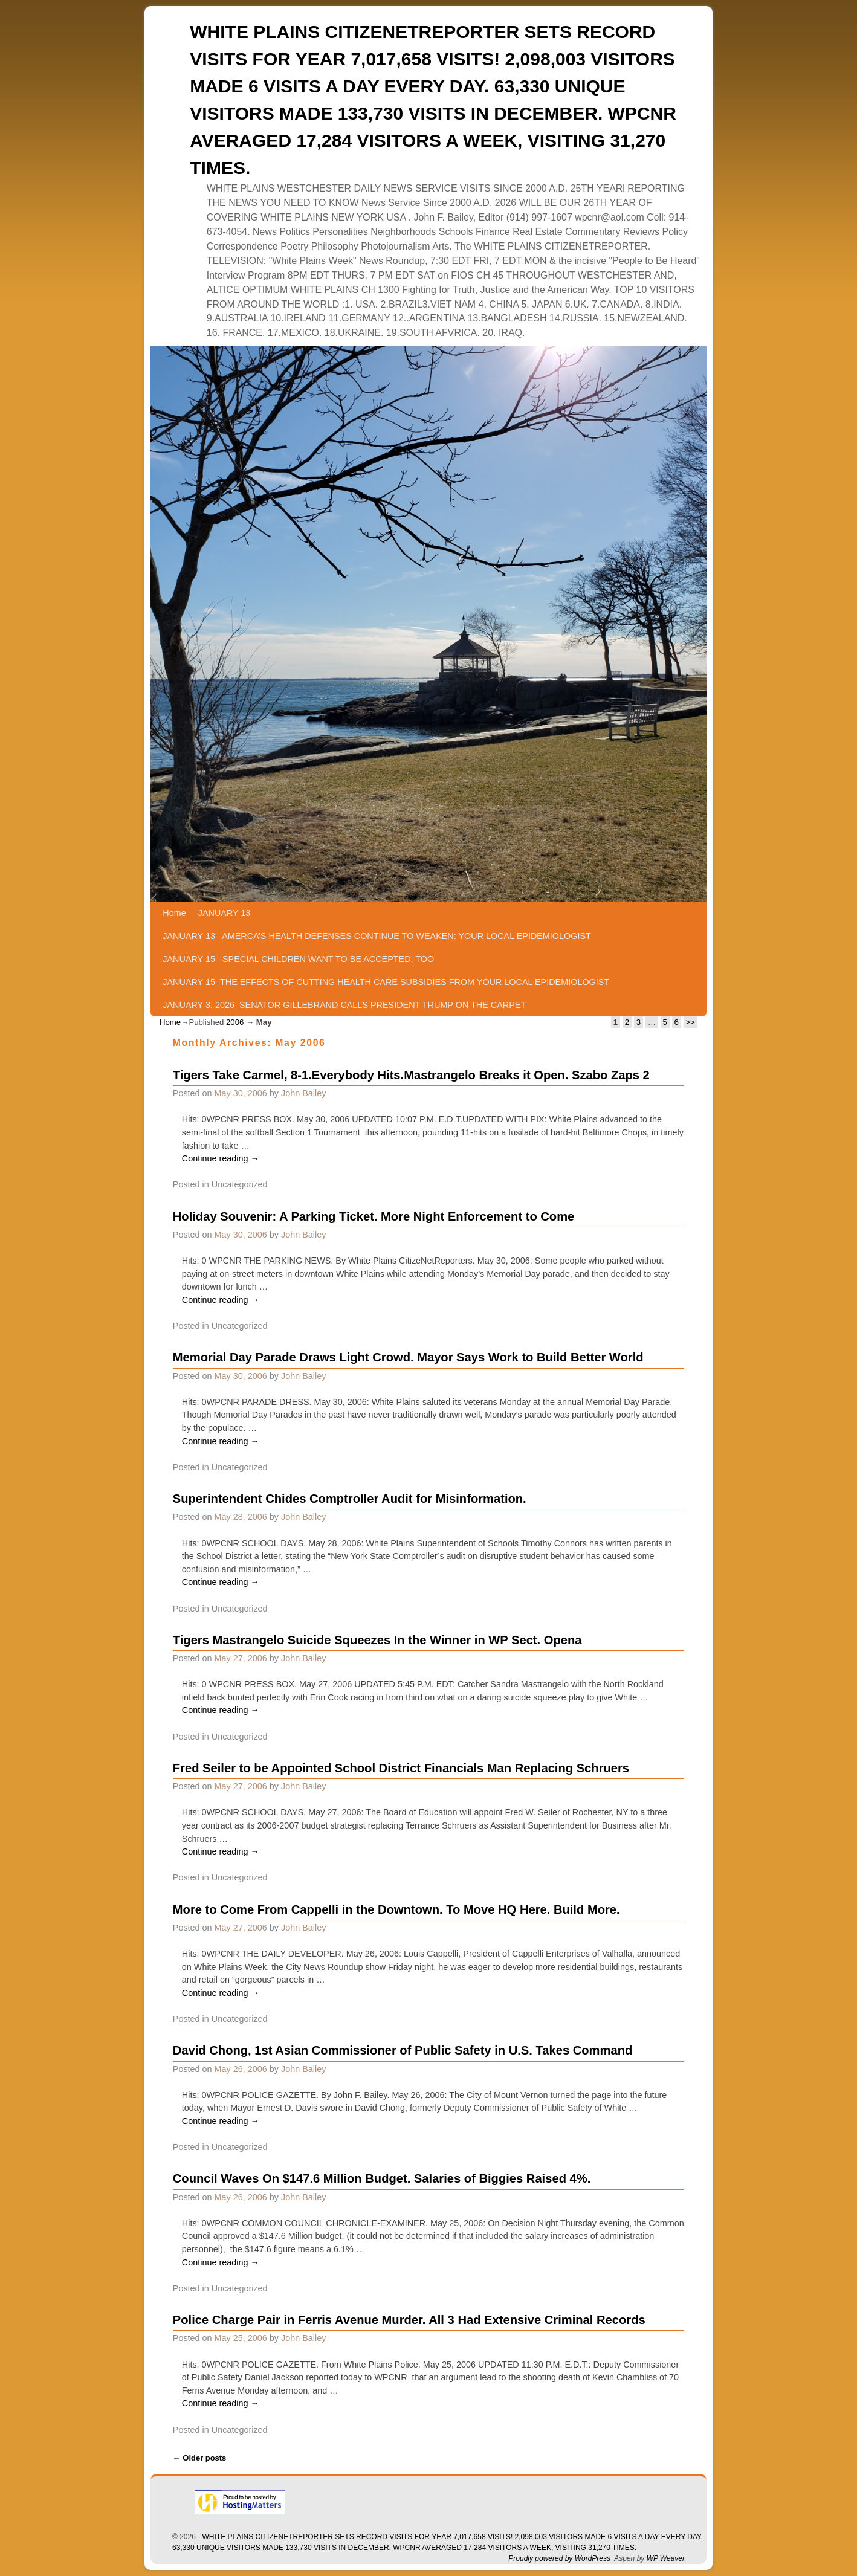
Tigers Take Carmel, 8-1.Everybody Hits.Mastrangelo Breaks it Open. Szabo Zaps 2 (411, 1075)
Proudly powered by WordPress (559, 2558)
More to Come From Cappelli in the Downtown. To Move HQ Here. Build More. (396, 1909)
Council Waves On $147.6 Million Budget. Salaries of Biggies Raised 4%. (381, 2178)
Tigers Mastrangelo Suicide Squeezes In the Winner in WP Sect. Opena (377, 1640)
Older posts (200, 2457)
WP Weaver (666, 2558)
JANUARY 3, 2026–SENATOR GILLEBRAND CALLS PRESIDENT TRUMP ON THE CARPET (344, 1005)
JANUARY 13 (224, 913)
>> (690, 1022)
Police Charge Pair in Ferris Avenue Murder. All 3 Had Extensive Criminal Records (409, 2319)
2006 (235, 1022)
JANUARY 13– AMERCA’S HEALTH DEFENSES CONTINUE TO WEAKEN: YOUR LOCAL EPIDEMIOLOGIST (377, 936)
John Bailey (303, 1093)
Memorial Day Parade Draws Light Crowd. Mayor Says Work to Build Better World (408, 1357)
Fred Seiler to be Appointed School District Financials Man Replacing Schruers (401, 1768)
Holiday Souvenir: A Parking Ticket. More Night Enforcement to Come (374, 1216)
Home (174, 913)
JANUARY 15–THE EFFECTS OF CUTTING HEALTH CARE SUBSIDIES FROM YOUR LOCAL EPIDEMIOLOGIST (386, 982)
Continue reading (220, 1158)
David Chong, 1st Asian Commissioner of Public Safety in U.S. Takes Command (403, 2050)
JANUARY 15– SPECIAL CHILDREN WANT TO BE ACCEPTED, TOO (298, 959)
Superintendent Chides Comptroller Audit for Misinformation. (349, 1498)
